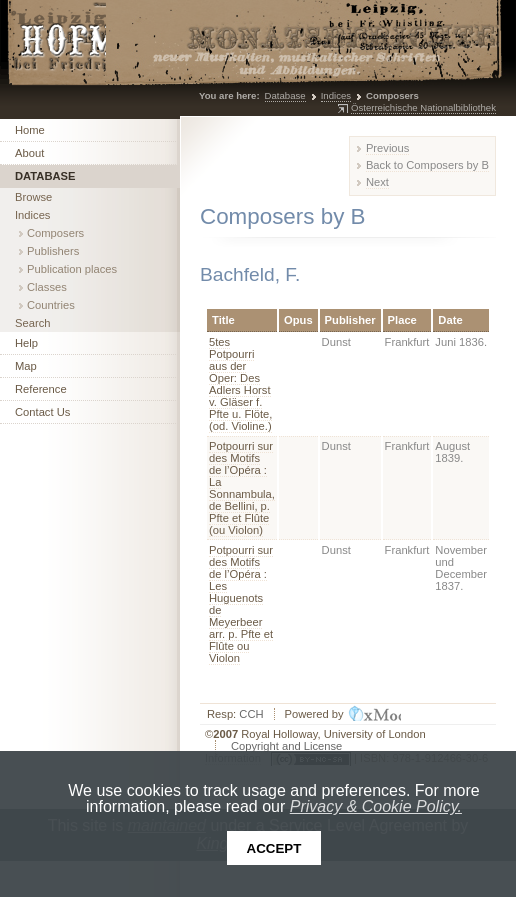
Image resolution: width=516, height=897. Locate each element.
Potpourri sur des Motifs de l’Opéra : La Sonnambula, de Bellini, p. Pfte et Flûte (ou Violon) (242, 488)
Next (377, 182)
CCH (251, 714)
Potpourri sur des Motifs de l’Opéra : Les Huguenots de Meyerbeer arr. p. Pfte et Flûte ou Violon (241, 604)
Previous (388, 148)
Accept (274, 848)
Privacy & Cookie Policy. (376, 806)
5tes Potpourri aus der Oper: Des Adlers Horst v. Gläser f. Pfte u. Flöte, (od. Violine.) (240, 384)
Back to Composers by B (427, 165)
